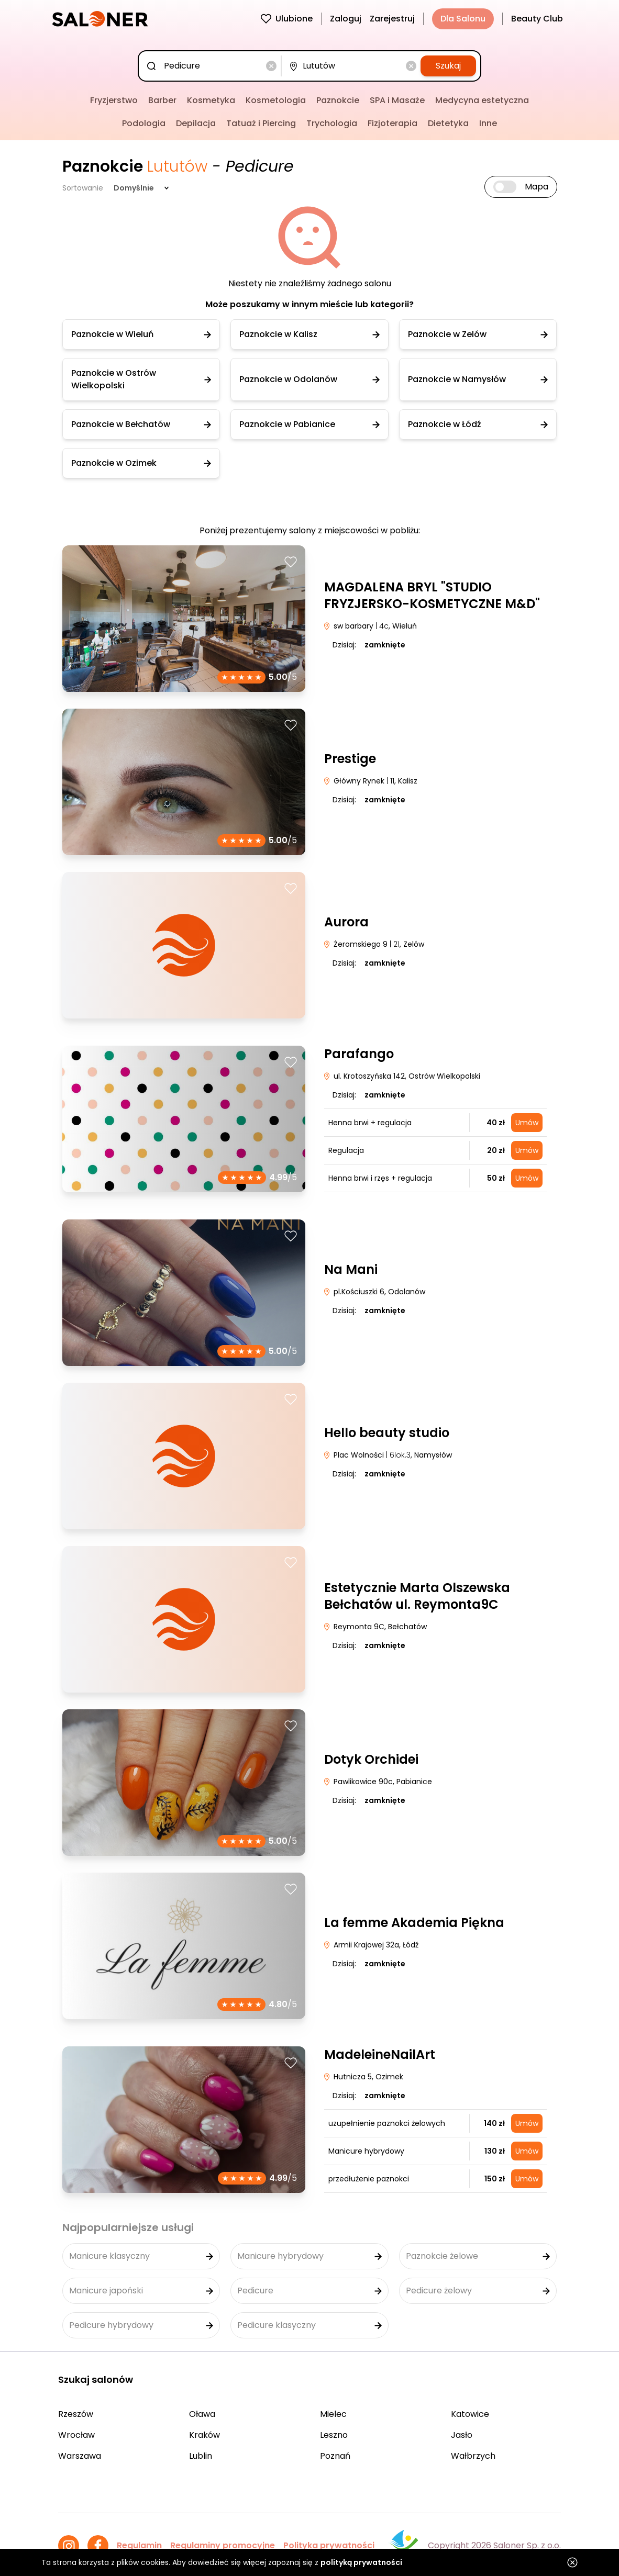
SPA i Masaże (397, 100)
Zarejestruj (392, 19)
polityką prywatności (361, 2562)
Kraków (204, 2435)
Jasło (461, 2435)
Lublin (200, 2456)
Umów (526, 1122)
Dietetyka (448, 123)
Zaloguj (345, 19)
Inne (488, 123)
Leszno (334, 2435)
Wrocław (76, 2435)
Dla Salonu (462, 19)
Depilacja (196, 123)
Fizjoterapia (392, 123)
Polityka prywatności (328, 2545)
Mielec (333, 2414)
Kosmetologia (276, 100)
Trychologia (331, 123)
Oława (202, 2414)
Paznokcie (337, 100)
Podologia (143, 123)
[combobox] (212, 65)
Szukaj (448, 66)
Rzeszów (75, 2414)
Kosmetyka (211, 100)
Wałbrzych (473, 2456)
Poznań (335, 2456)
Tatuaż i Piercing (261, 123)
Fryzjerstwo (114, 100)
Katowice (470, 2414)
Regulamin (139, 2545)
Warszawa (79, 2456)
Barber (162, 100)
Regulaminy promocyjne (222, 2545)
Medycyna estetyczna (482, 100)
